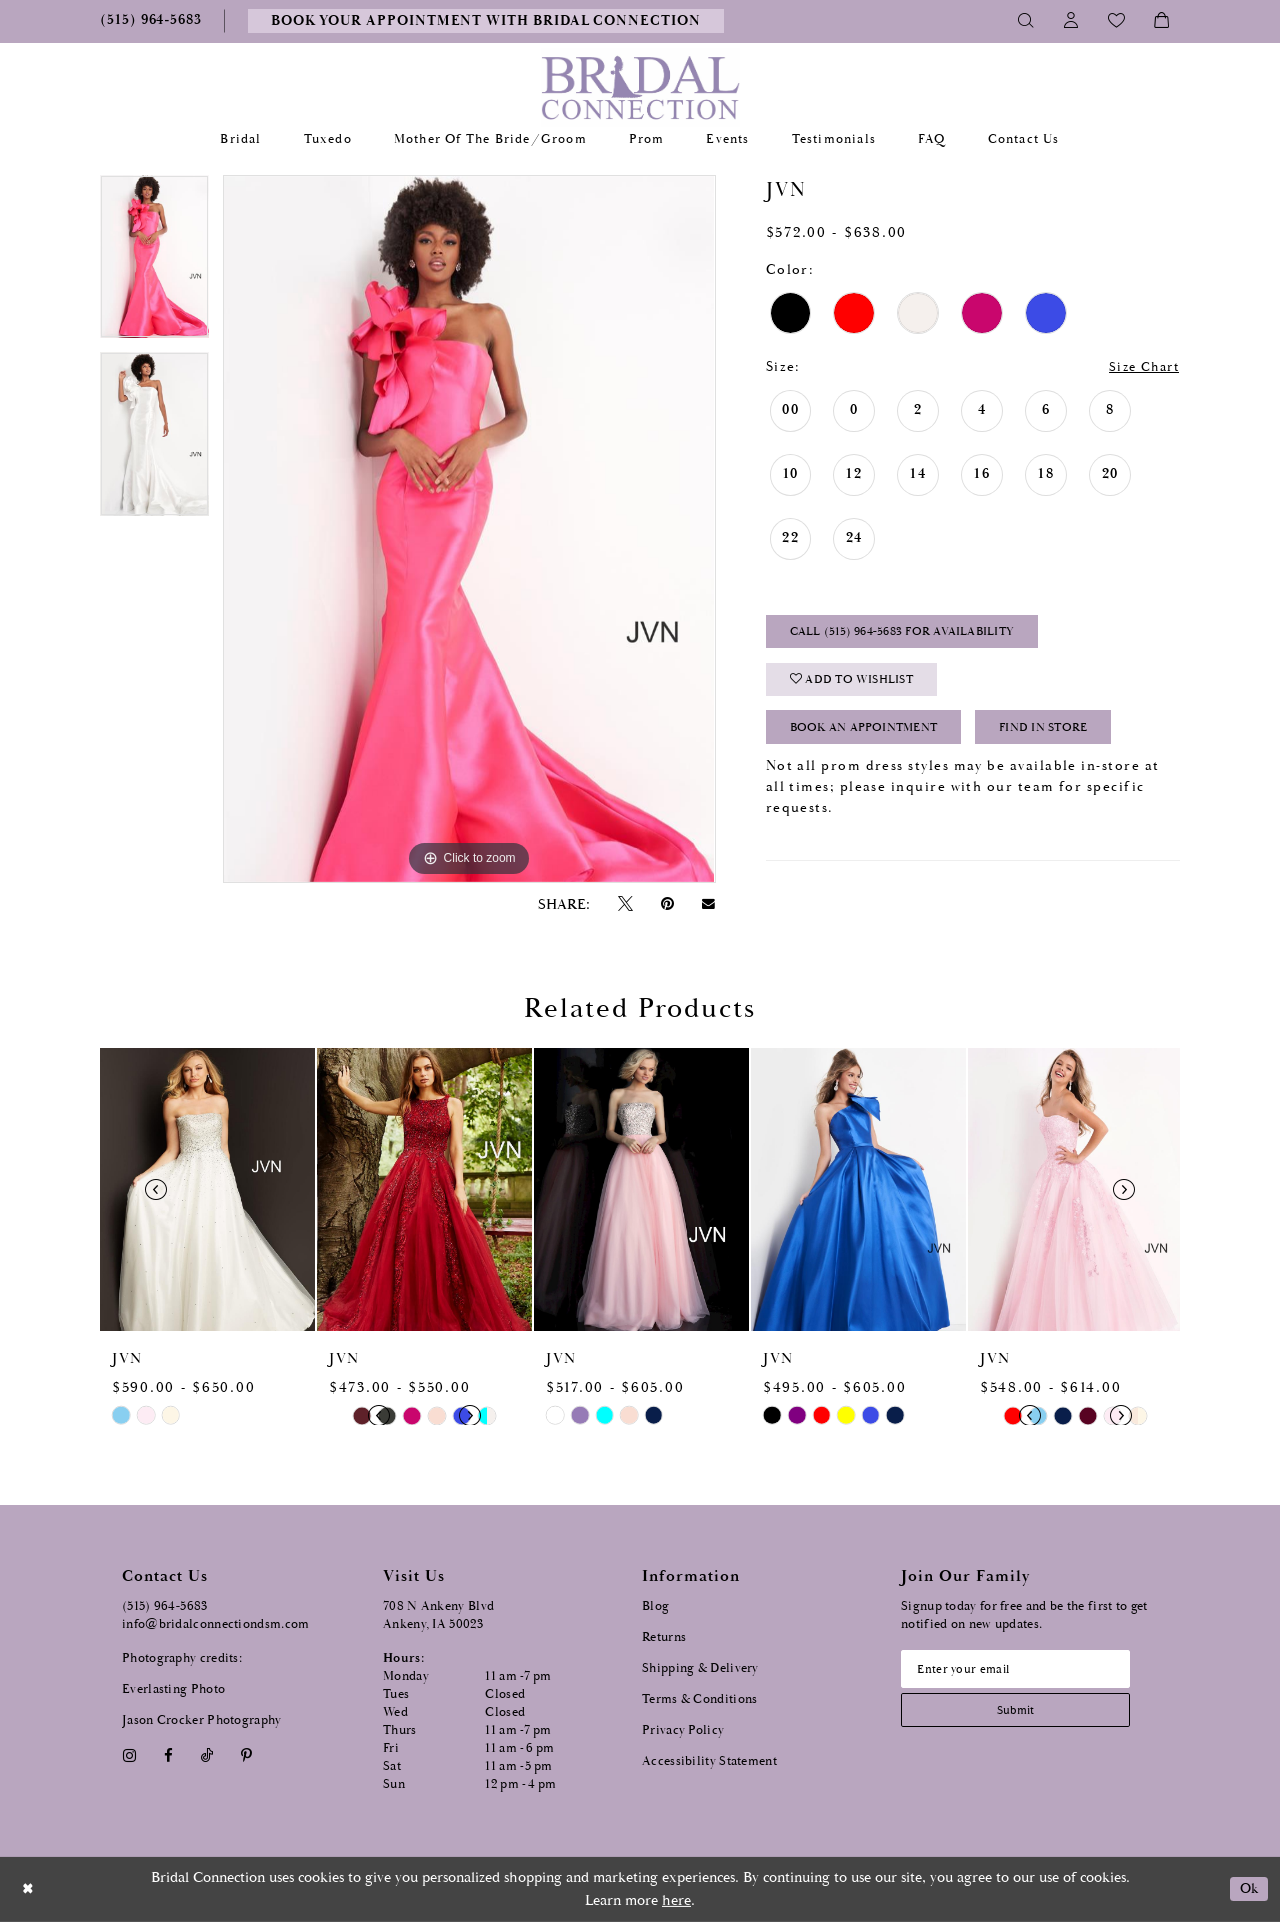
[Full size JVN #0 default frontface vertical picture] (469, 529)
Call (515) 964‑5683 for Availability (911, 634)
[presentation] (207, 1189)
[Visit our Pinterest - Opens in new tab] (247, 1755)
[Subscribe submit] (1021, 1712)
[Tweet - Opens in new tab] (625, 904)
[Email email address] (1021, 1670)
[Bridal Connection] (640, 87)
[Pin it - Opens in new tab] (667, 904)
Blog (655, 1606)
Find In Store (1064, 734)
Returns (664, 1637)
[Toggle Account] (1071, 21)
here (676, 1900)
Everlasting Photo (173, 1689)
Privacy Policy (683, 1730)
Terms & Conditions (699, 1699)
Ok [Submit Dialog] (1247, 1889)
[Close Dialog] (29, 1889)
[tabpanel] (154, 264)
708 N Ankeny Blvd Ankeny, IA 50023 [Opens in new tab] (438, 1615)
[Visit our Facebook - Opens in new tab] (168, 1755)
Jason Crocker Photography (202, 1720)
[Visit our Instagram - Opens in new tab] (129, 1755)
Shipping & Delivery (700, 1668)
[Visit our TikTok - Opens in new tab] (207, 1755)
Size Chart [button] (1140, 368)
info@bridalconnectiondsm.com (215, 1624)
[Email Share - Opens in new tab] (709, 904)
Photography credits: (182, 1658)
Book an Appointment (871, 734)
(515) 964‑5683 (165, 1606)
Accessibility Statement (709, 1761)
